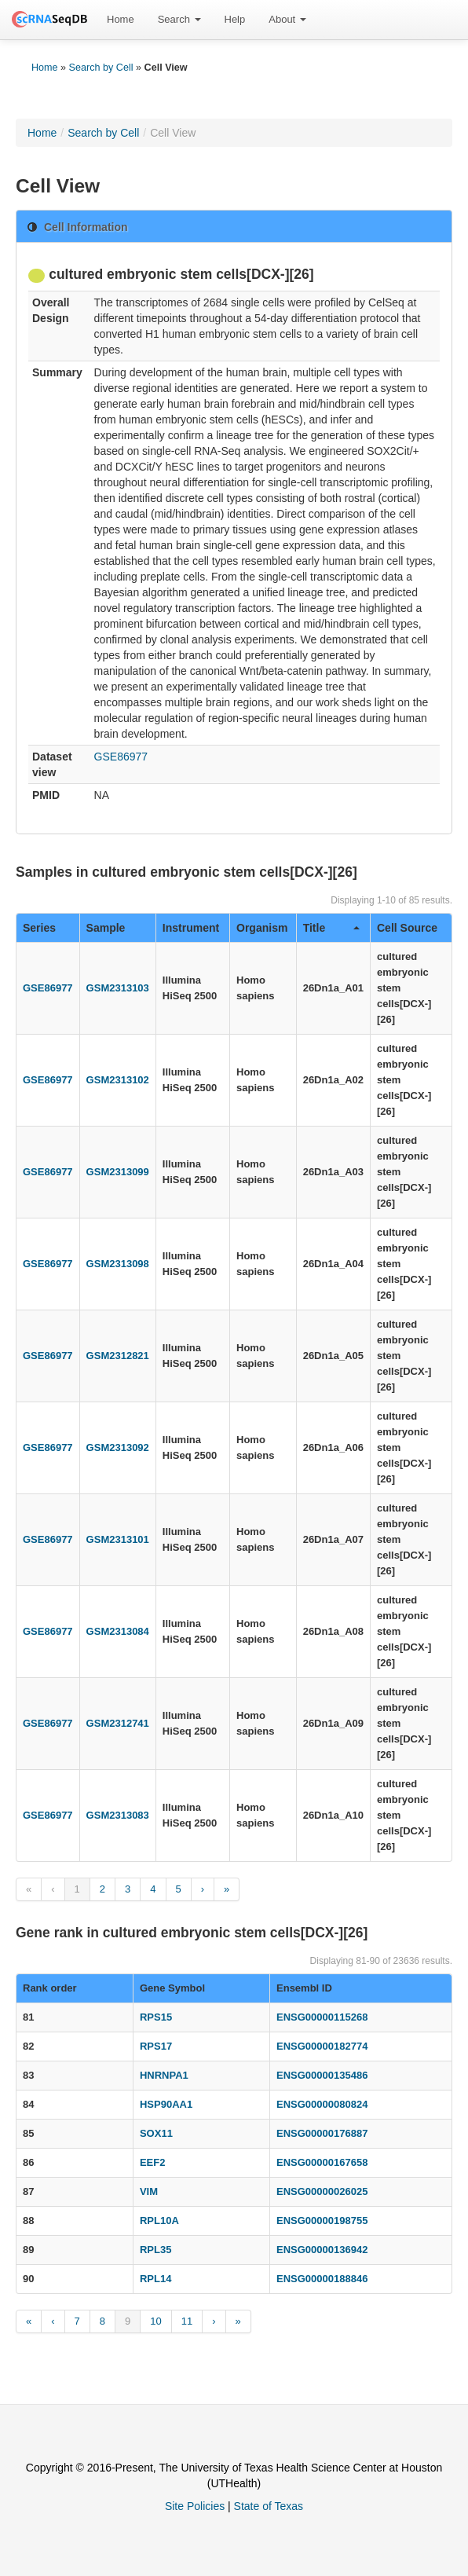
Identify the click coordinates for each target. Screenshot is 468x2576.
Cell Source (407, 928)
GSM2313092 (117, 1447)
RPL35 (155, 2249)
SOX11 (156, 2133)
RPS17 (156, 2046)
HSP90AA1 (166, 2104)
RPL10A (159, 2220)
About (287, 19)
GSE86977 (121, 756)
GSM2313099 (117, 1172)
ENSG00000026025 (321, 2191)
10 (155, 2321)
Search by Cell (101, 67)
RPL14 (155, 2279)
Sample (106, 928)
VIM (149, 2191)
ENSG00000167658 (321, 2162)
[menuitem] (120, 19)
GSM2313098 (117, 1264)
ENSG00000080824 (321, 2104)
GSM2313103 (117, 988)
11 (186, 2321)
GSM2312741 (117, 1723)
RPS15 (156, 2017)
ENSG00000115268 (321, 2017)
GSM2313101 (117, 1539)
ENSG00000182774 (321, 2046)
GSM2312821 (117, 1355)
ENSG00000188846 (321, 2279)
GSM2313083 (117, 1815)
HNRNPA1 (164, 2075)
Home (120, 19)
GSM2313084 (117, 1631)
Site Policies (195, 2506)
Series (39, 928)
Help (235, 19)
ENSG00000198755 (321, 2220)
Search (179, 19)
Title (331, 928)
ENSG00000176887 (321, 2133)
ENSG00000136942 (321, 2249)
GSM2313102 (117, 1080)
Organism (261, 928)
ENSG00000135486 (321, 2075)
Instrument (191, 928)
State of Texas (268, 2506)
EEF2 (153, 2162)
